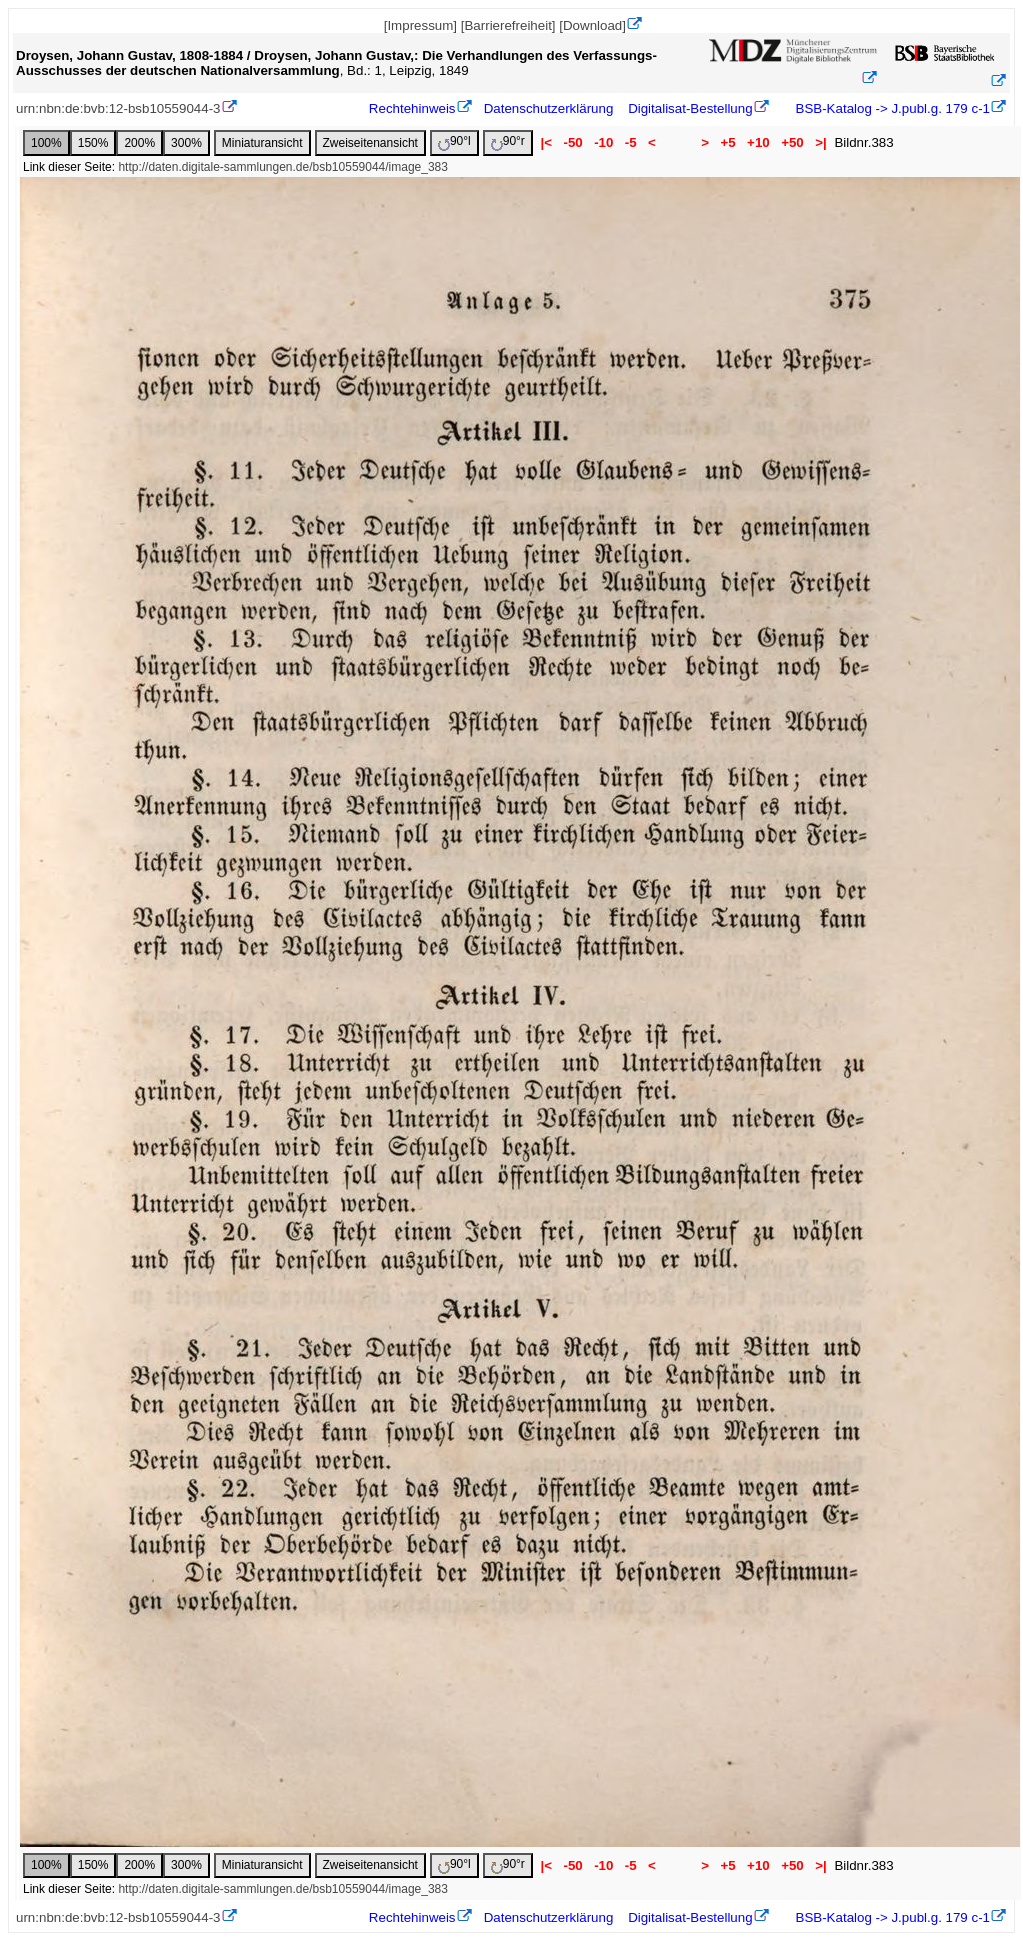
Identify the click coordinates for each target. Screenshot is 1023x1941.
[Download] (592, 25)
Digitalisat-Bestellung (690, 108)
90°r (508, 142)
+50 (792, 142)
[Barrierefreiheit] (508, 25)
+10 (758, 142)
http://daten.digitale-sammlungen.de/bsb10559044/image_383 (283, 167)
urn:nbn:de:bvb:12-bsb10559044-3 (118, 108)
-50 (573, 142)
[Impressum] (420, 25)
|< (546, 142)
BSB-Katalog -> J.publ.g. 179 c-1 (891, 108)
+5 (728, 142)
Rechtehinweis (412, 108)
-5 (630, 142)
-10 (603, 142)
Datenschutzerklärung (549, 108)
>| (820, 142)
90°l (454, 142)
